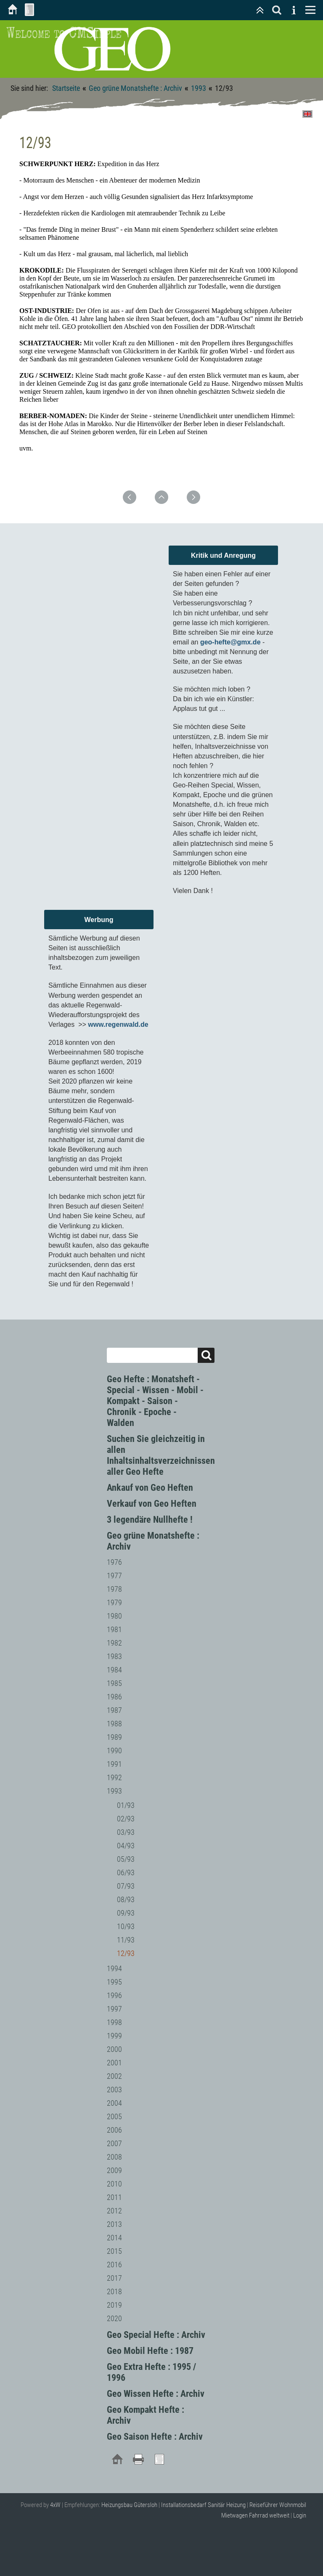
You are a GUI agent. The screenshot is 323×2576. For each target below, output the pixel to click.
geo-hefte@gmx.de (230, 642)
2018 (114, 2291)
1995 (114, 1981)
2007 (114, 2143)
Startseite (66, 88)
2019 (114, 2304)
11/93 (126, 1939)
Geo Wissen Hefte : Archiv (155, 2393)
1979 (114, 1602)
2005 (114, 2116)
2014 (114, 2237)
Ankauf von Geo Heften (150, 1487)
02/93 (126, 1818)
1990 (114, 1750)
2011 (114, 2197)
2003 (114, 2089)
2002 (114, 2076)
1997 (114, 2008)
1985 (114, 1683)
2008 (114, 2156)
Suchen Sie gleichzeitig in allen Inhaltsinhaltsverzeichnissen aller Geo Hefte (161, 1455)
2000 (114, 2049)
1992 (114, 1777)
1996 (114, 1995)
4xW (55, 2505)
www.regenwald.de (118, 1024)
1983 (114, 1656)
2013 (114, 2224)
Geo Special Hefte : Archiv (156, 2335)
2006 (114, 2129)
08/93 (126, 1899)
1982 (114, 1642)
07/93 (126, 1886)
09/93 (126, 1912)
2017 (114, 2278)
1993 (198, 88)
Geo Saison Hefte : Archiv (155, 2436)
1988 (114, 1723)
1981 (114, 1629)
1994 (114, 1968)
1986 (114, 1696)
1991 (114, 1764)
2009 (114, 2170)
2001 (114, 2062)
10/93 (126, 1926)
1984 (114, 1669)
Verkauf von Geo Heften (151, 1503)
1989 (114, 1737)
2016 (114, 2264)
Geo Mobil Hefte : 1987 (150, 2350)
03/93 (126, 1832)
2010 (114, 2183)
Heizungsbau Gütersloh (129, 2505)
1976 (114, 1562)
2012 (114, 2210)
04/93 (126, 1845)
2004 (114, 2103)
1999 (114, 2035)
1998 (114, 2022)
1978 (114, 1589)
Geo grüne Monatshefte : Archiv (135, 88)
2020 (114, 2318)
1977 (114, 1575)
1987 (114, 1710)
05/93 (126, 1859)
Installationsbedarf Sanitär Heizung (203, 2505)
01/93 (126, 1805)
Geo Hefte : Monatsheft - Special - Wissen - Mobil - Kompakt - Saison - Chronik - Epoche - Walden (155, 1401)
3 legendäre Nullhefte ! (150, 1519)
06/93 (126, 1872)
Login (299, 2515)
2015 (114, 2251)
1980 (114, 1615)
